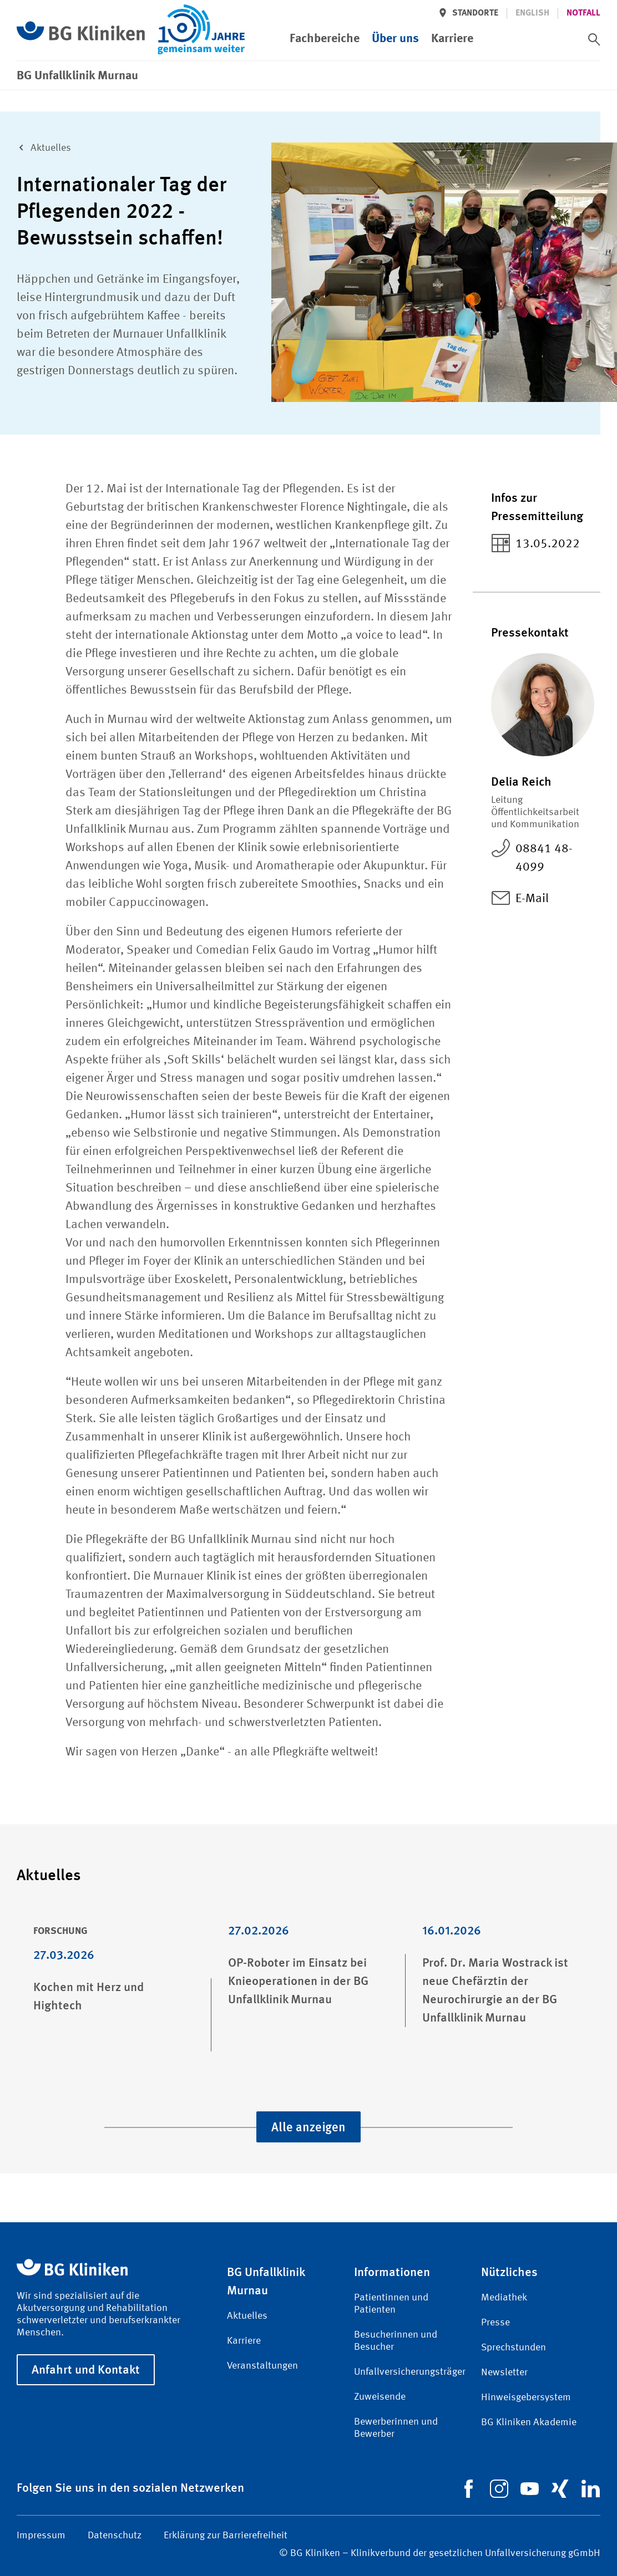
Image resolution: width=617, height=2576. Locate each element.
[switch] (594, 39)
